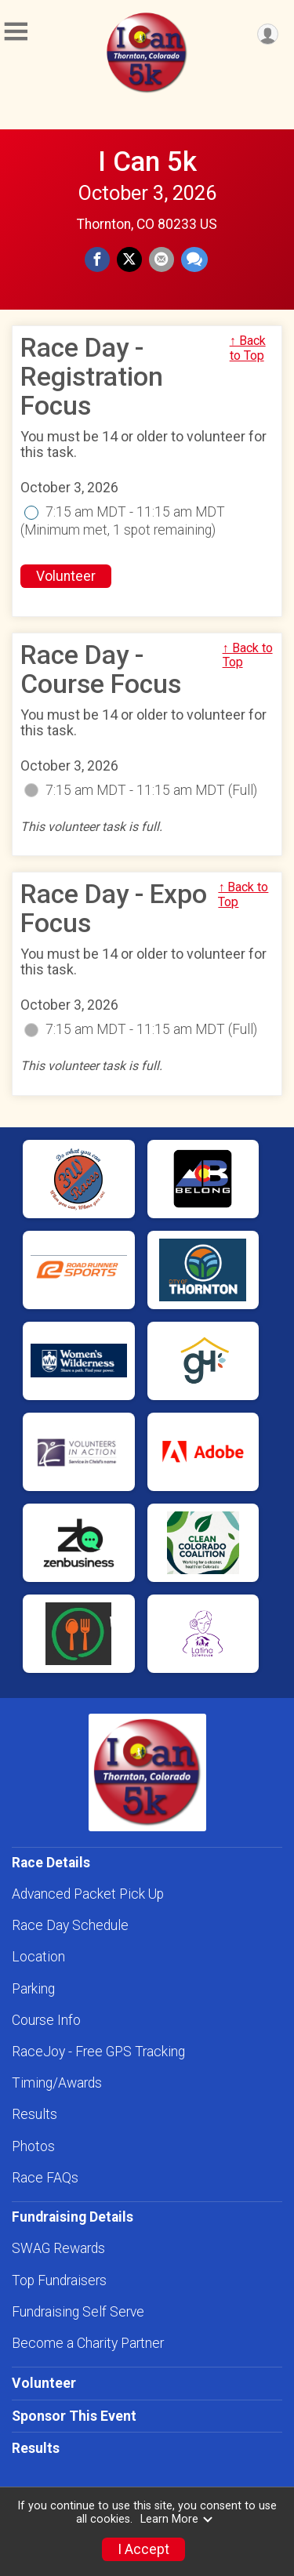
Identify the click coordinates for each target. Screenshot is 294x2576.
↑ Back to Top (248, 347)
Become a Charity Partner (88, 2343)
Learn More (177, 2519)
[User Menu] (267, 34)
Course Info (46, 2020)
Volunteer (66, 576)
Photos (33, 2146)
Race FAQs (45, 2178)
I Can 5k (147, 161)
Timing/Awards (57, 2083)
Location (38, 1957)
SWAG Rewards (58, 2248)
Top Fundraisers (59, 2280)
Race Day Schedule (70, 1925)
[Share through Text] (194, 259)
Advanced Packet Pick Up (88, 1894)
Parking (33, 1989)
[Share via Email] (161, 259)
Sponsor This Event (74, 2416)
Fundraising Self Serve (78, 2312)
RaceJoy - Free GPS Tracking (98, 2051)
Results (34, 2114)
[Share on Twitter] (129, 259)
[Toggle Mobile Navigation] (15, 32)
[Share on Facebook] (97, 259)
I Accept (143, 2549)
